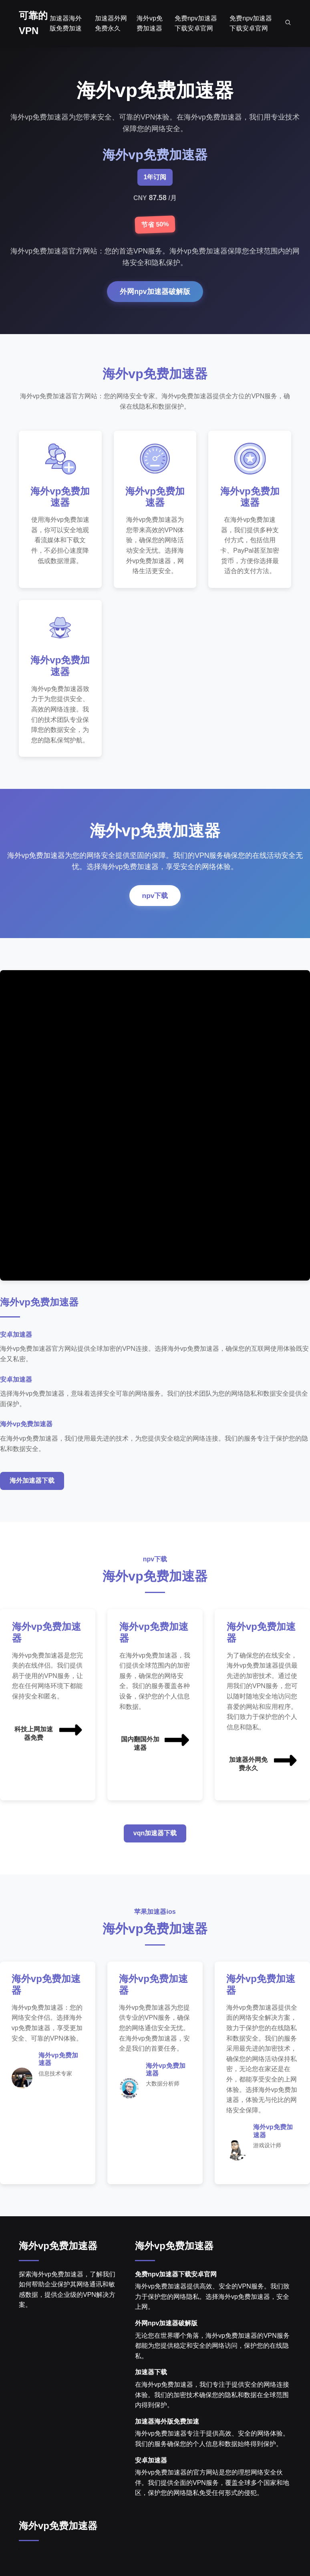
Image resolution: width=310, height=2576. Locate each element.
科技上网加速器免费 (48, 1732)
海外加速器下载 (32, 1482)
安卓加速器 (151, 2462)
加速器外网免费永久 (263, 1762)
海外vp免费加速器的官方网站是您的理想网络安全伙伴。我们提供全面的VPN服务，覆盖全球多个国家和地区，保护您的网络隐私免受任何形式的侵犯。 (212, 2485)
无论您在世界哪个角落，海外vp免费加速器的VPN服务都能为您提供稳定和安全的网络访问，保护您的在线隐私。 (212, 2348)
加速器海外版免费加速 (167, 2423)
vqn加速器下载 (155, 1835)
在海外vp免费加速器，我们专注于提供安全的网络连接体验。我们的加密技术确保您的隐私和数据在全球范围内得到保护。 (212, 2397)
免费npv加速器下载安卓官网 (176, 2276)
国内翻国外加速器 (156, 1742)
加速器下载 (151, 2374)
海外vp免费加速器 (58, 2248)
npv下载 (154, 898)
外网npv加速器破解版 (155, 292)
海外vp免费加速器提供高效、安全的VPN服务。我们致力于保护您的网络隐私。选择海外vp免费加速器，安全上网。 (212, 2299)
